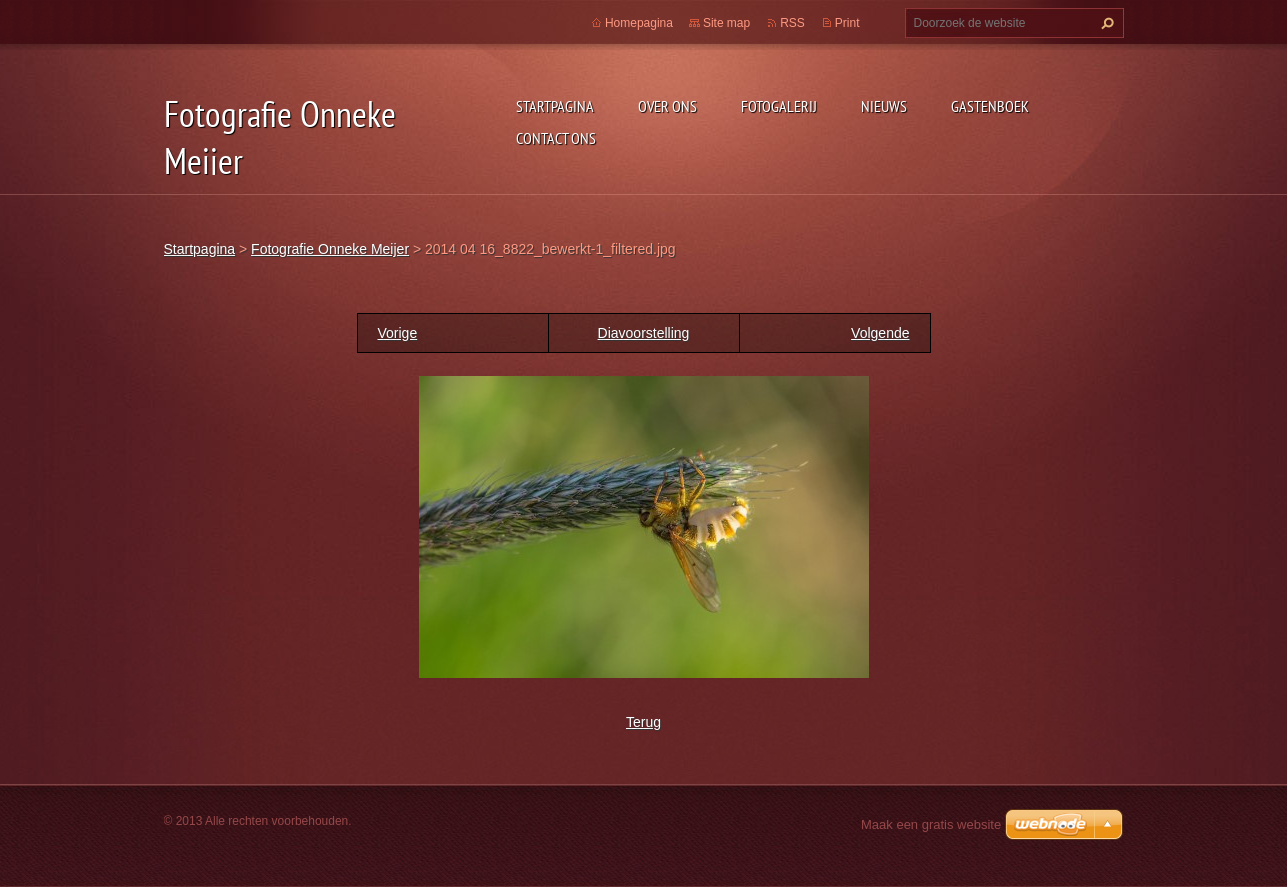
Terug (643, 722)
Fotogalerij (779, 106)
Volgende (880, 333)
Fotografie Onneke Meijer (330, 249)
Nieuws (884, 106)
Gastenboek (990, 106)
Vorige (398, 333)
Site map (726, 23)
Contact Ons (556, 138)
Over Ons (667, 106)
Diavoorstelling (644, 333)
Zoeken (1105, 23)
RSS (792, 23)
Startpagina (555, 106)
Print (847, 23)
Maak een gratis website (931, 824)
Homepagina (639, 23)
